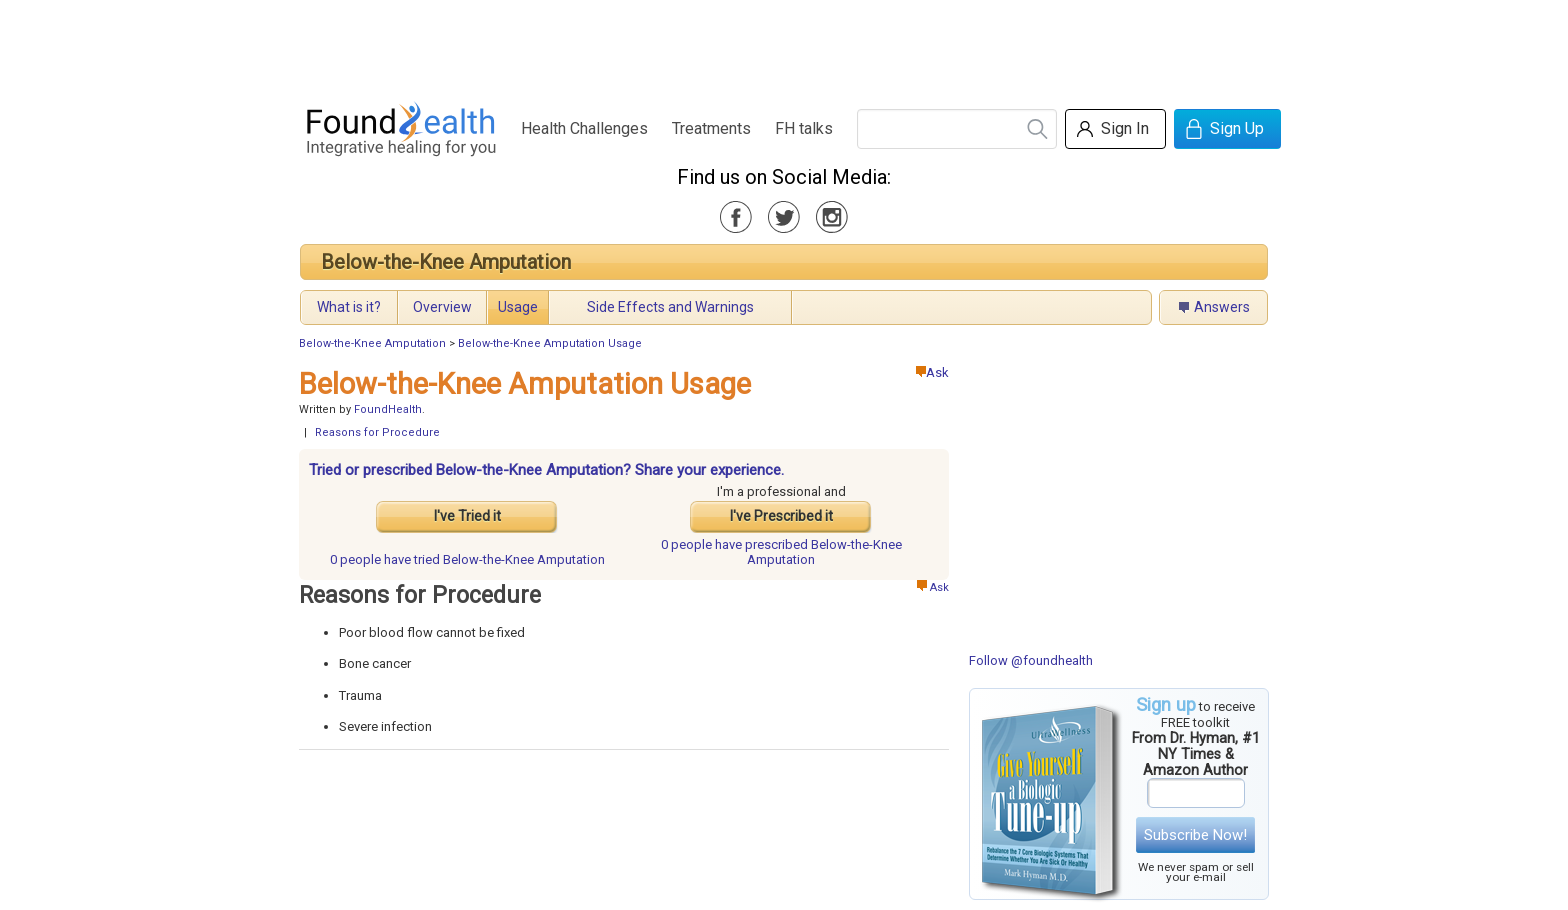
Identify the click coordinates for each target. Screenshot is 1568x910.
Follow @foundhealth (1031, 660)
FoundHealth (388, 409)
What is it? (349, 307)
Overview (442, 307)
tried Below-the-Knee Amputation (467, 559)
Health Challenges (584, 128)
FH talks (804, 128)
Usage (518, 307)
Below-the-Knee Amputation (446, 262)
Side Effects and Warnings (670, 307)
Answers (1222, 307)
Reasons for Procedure (377, 432)
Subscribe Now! (1195, 835)
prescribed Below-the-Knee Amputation (781, 552)
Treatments (711, 128)
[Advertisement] (783, 45)
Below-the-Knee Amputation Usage (550, 343)
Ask (932, 372)
